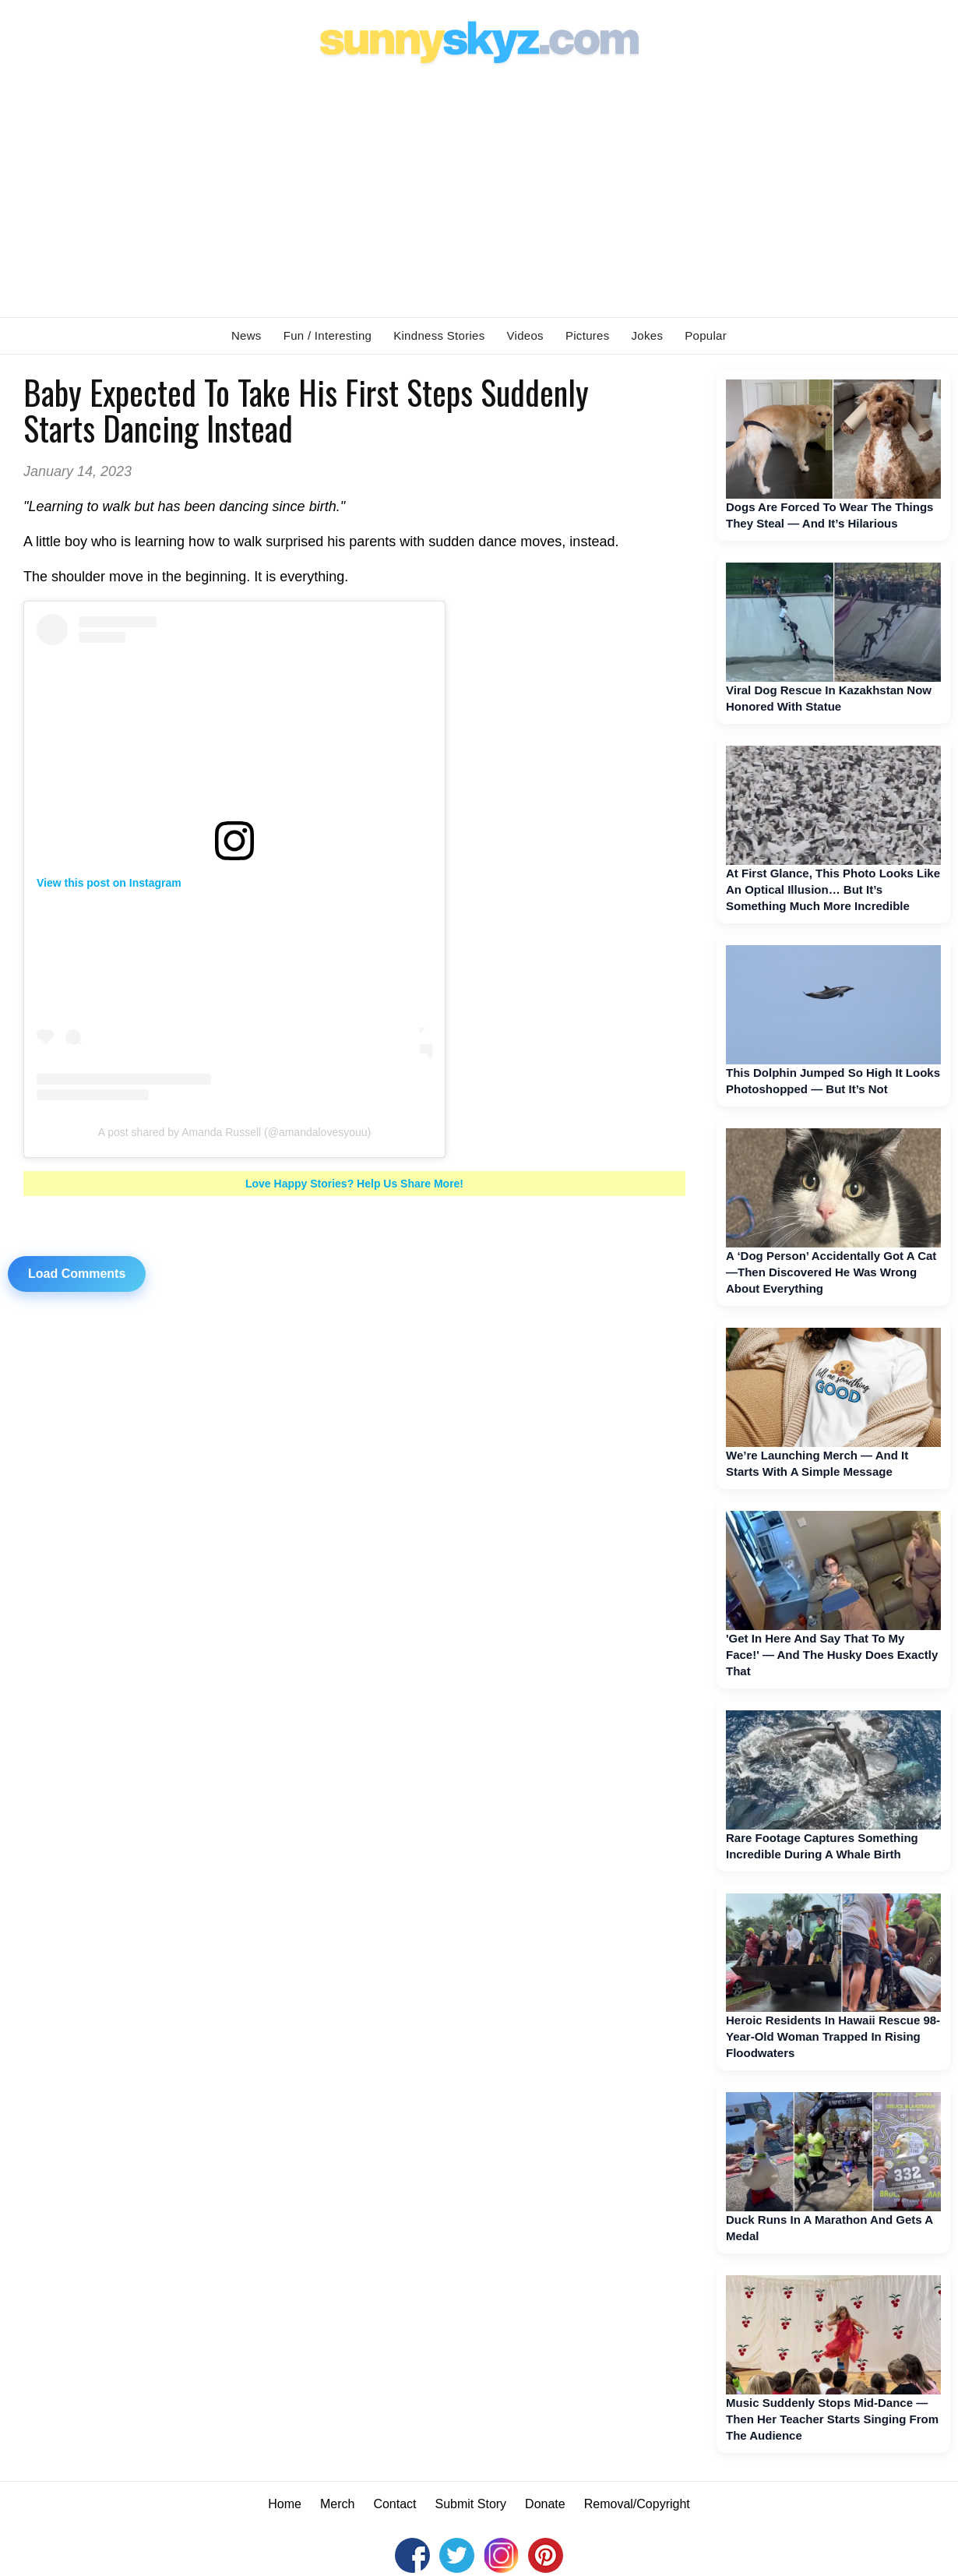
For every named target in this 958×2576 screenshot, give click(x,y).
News (246, 335)
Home (284, 2504)
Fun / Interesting (328, 335)
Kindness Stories (438, 335)
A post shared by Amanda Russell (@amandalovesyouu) (234, 1132)
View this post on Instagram (109, 883)
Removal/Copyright (637, 2504)
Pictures (587, 335)
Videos (525, 335)
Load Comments (76, 1273)
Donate (545, 2504)
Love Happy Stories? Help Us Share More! (354, 1183)
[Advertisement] (479, 188)
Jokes (648, 335)
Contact (394, 2504)
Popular (706, 335)
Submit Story (471, 2504)
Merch (337, 2504)
